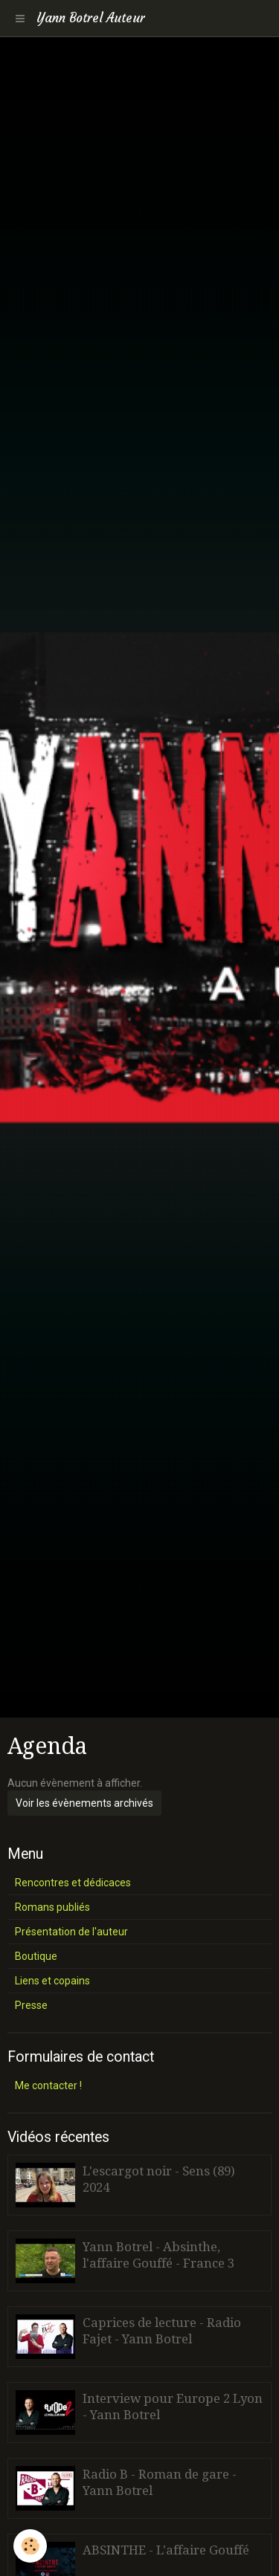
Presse (31, 2005)
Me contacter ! (48, 2085)
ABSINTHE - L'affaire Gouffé (166, 2550)
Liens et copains (52, 1981)
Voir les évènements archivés (84, 1803)
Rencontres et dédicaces (73, 1883)
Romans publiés (52, 1907)
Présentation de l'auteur (71, 1932)
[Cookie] (30, 2546)
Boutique (36, 1956)
